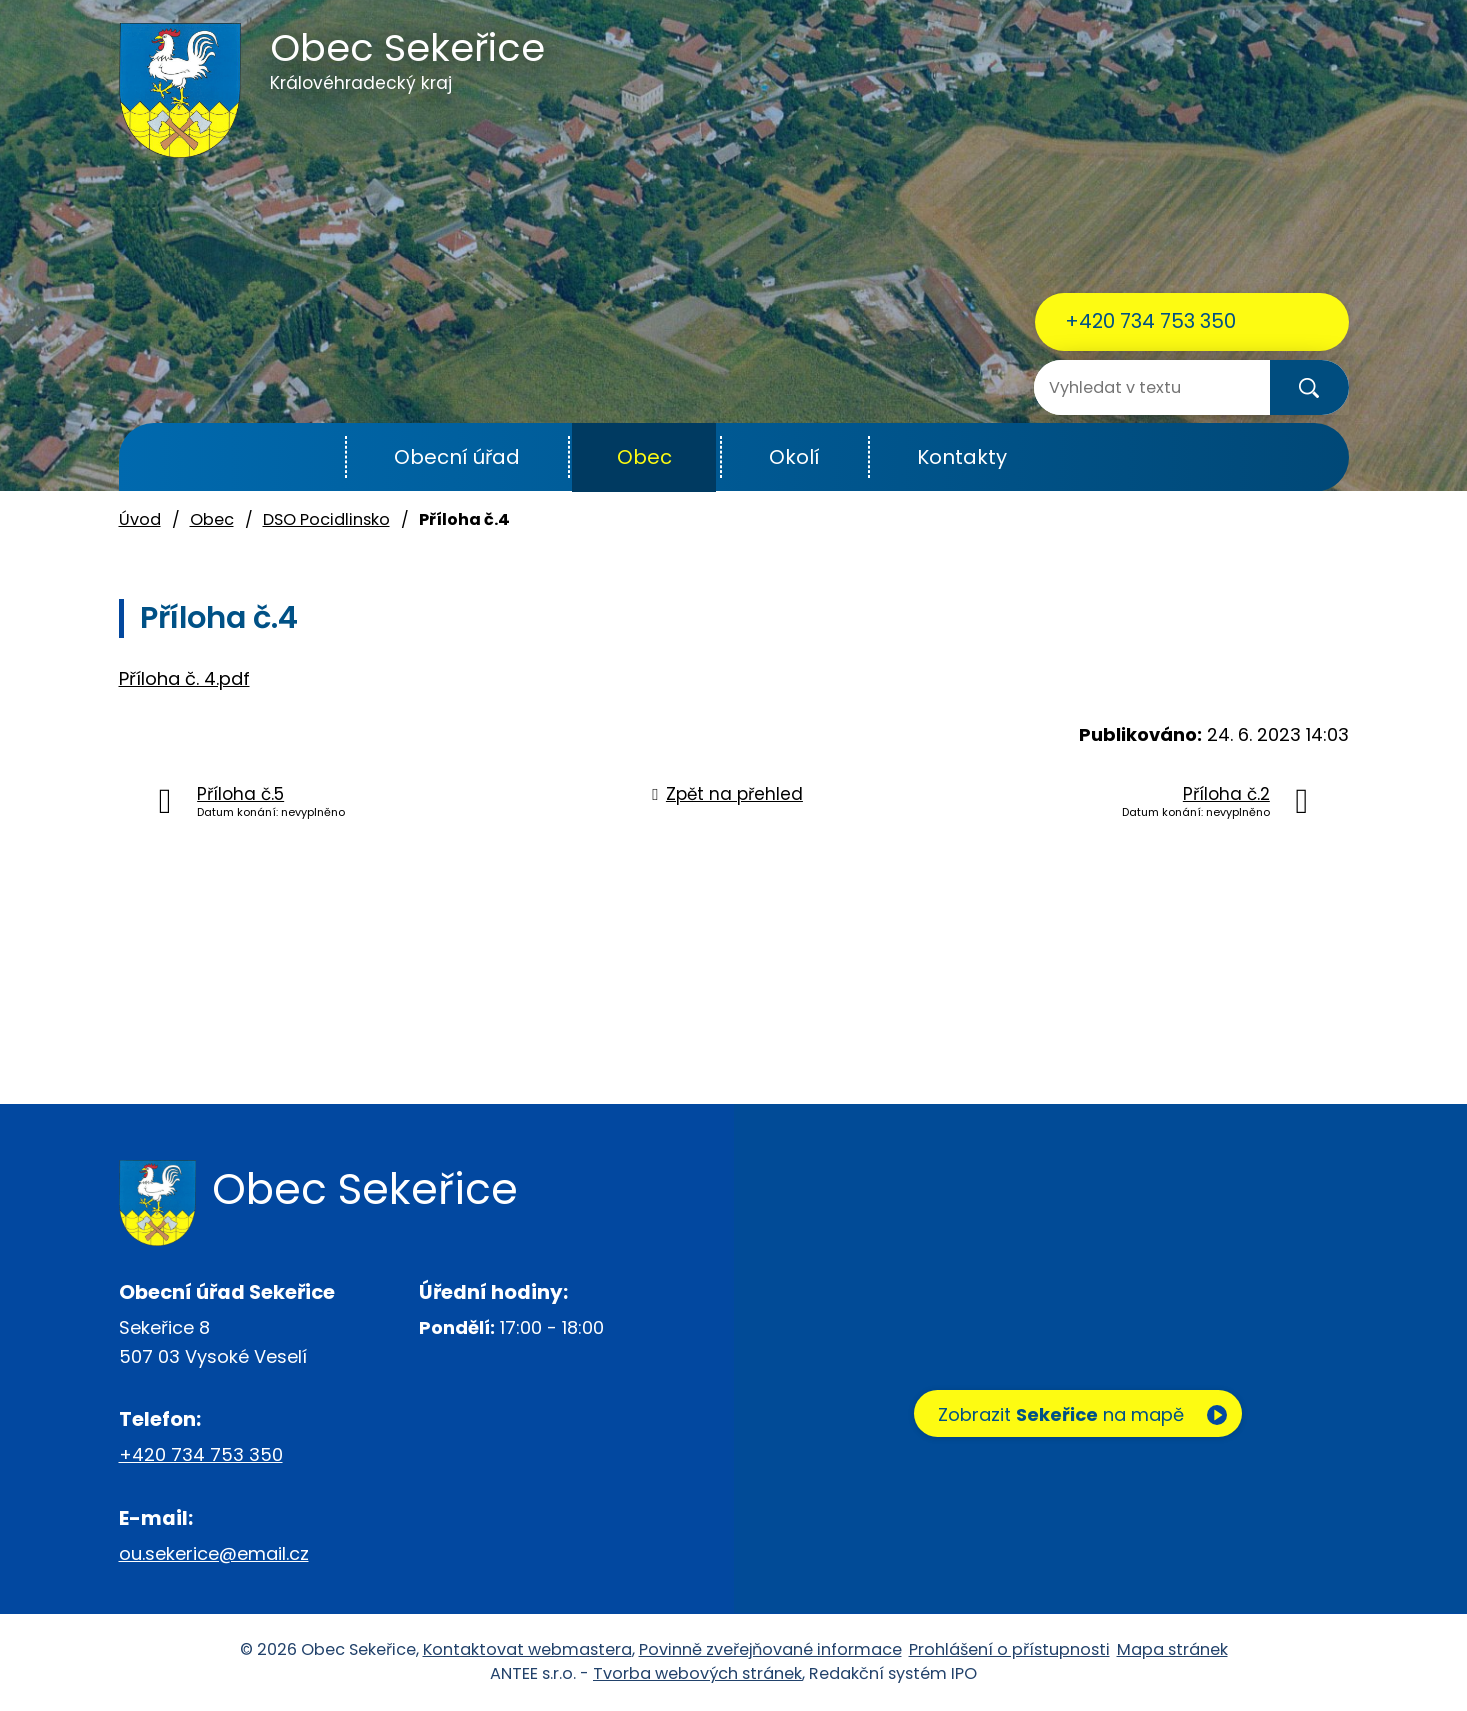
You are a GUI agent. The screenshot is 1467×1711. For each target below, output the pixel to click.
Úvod (296, 457)
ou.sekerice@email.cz (214, 1553)
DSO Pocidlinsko (326, 519)
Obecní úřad (457, 457)
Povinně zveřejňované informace (770, 1649)
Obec (644, 457)
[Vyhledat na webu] (1114, 387)
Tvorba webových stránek (697, 1673)
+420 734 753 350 (1150, 321)
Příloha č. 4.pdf (184, 678)
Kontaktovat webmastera (527, 1649)
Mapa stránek (1172, 1649)
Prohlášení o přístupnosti (1009, 1649)
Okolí (794, 457)
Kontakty (962, 457)
